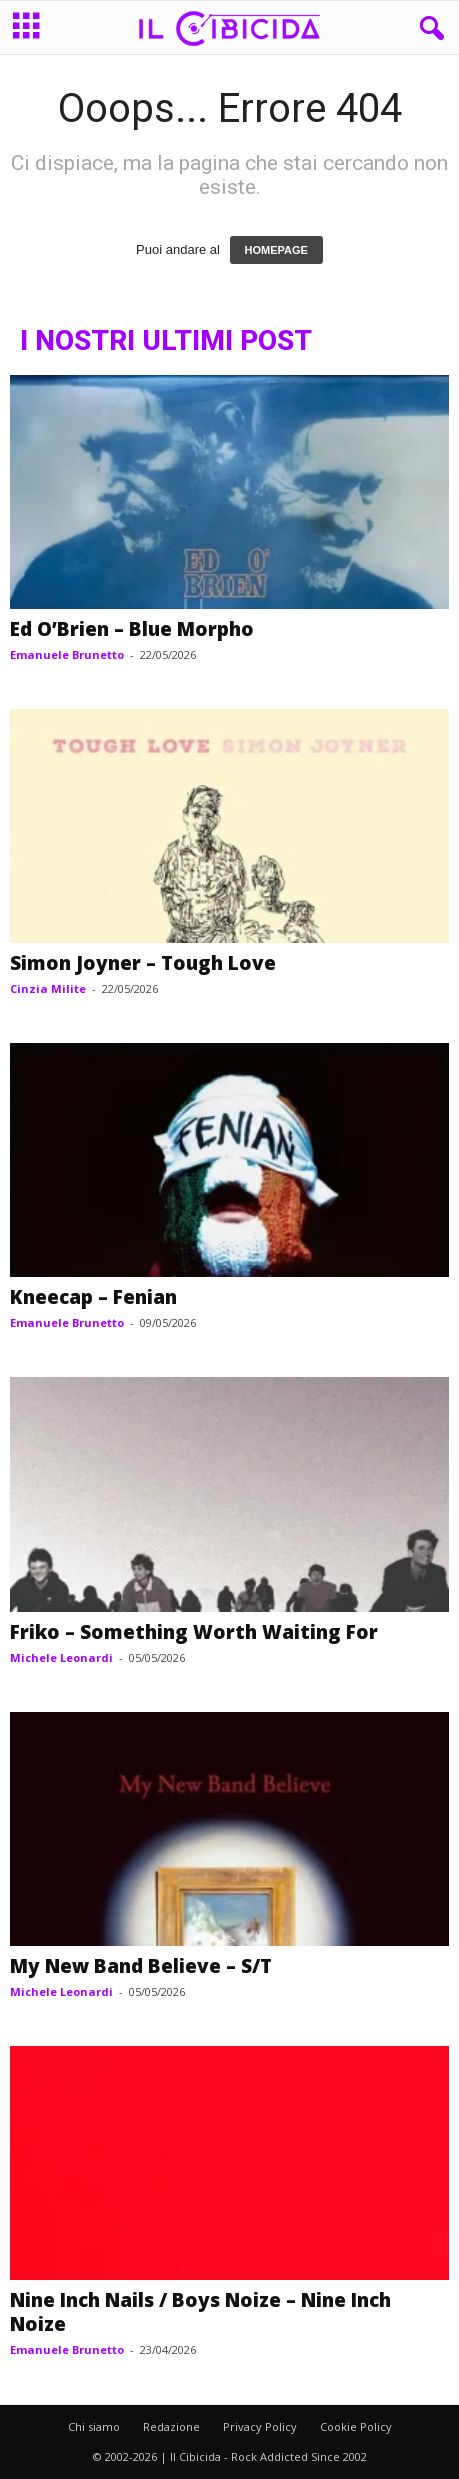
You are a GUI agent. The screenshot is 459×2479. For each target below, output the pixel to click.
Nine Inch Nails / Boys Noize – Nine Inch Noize (200, 2312)
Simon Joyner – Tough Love (143, 963)
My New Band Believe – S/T (141, 1966)
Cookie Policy (356, 2426)
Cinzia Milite (48, 988)
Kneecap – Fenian (93, 1297)
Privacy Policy (260, 2426)
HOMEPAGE (276, 250)
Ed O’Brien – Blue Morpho (132, 629)
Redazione (171, 2426)
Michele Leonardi (61, 1657)
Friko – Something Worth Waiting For (194, 1632)
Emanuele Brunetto (67, 654)
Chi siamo (94, 2426)
